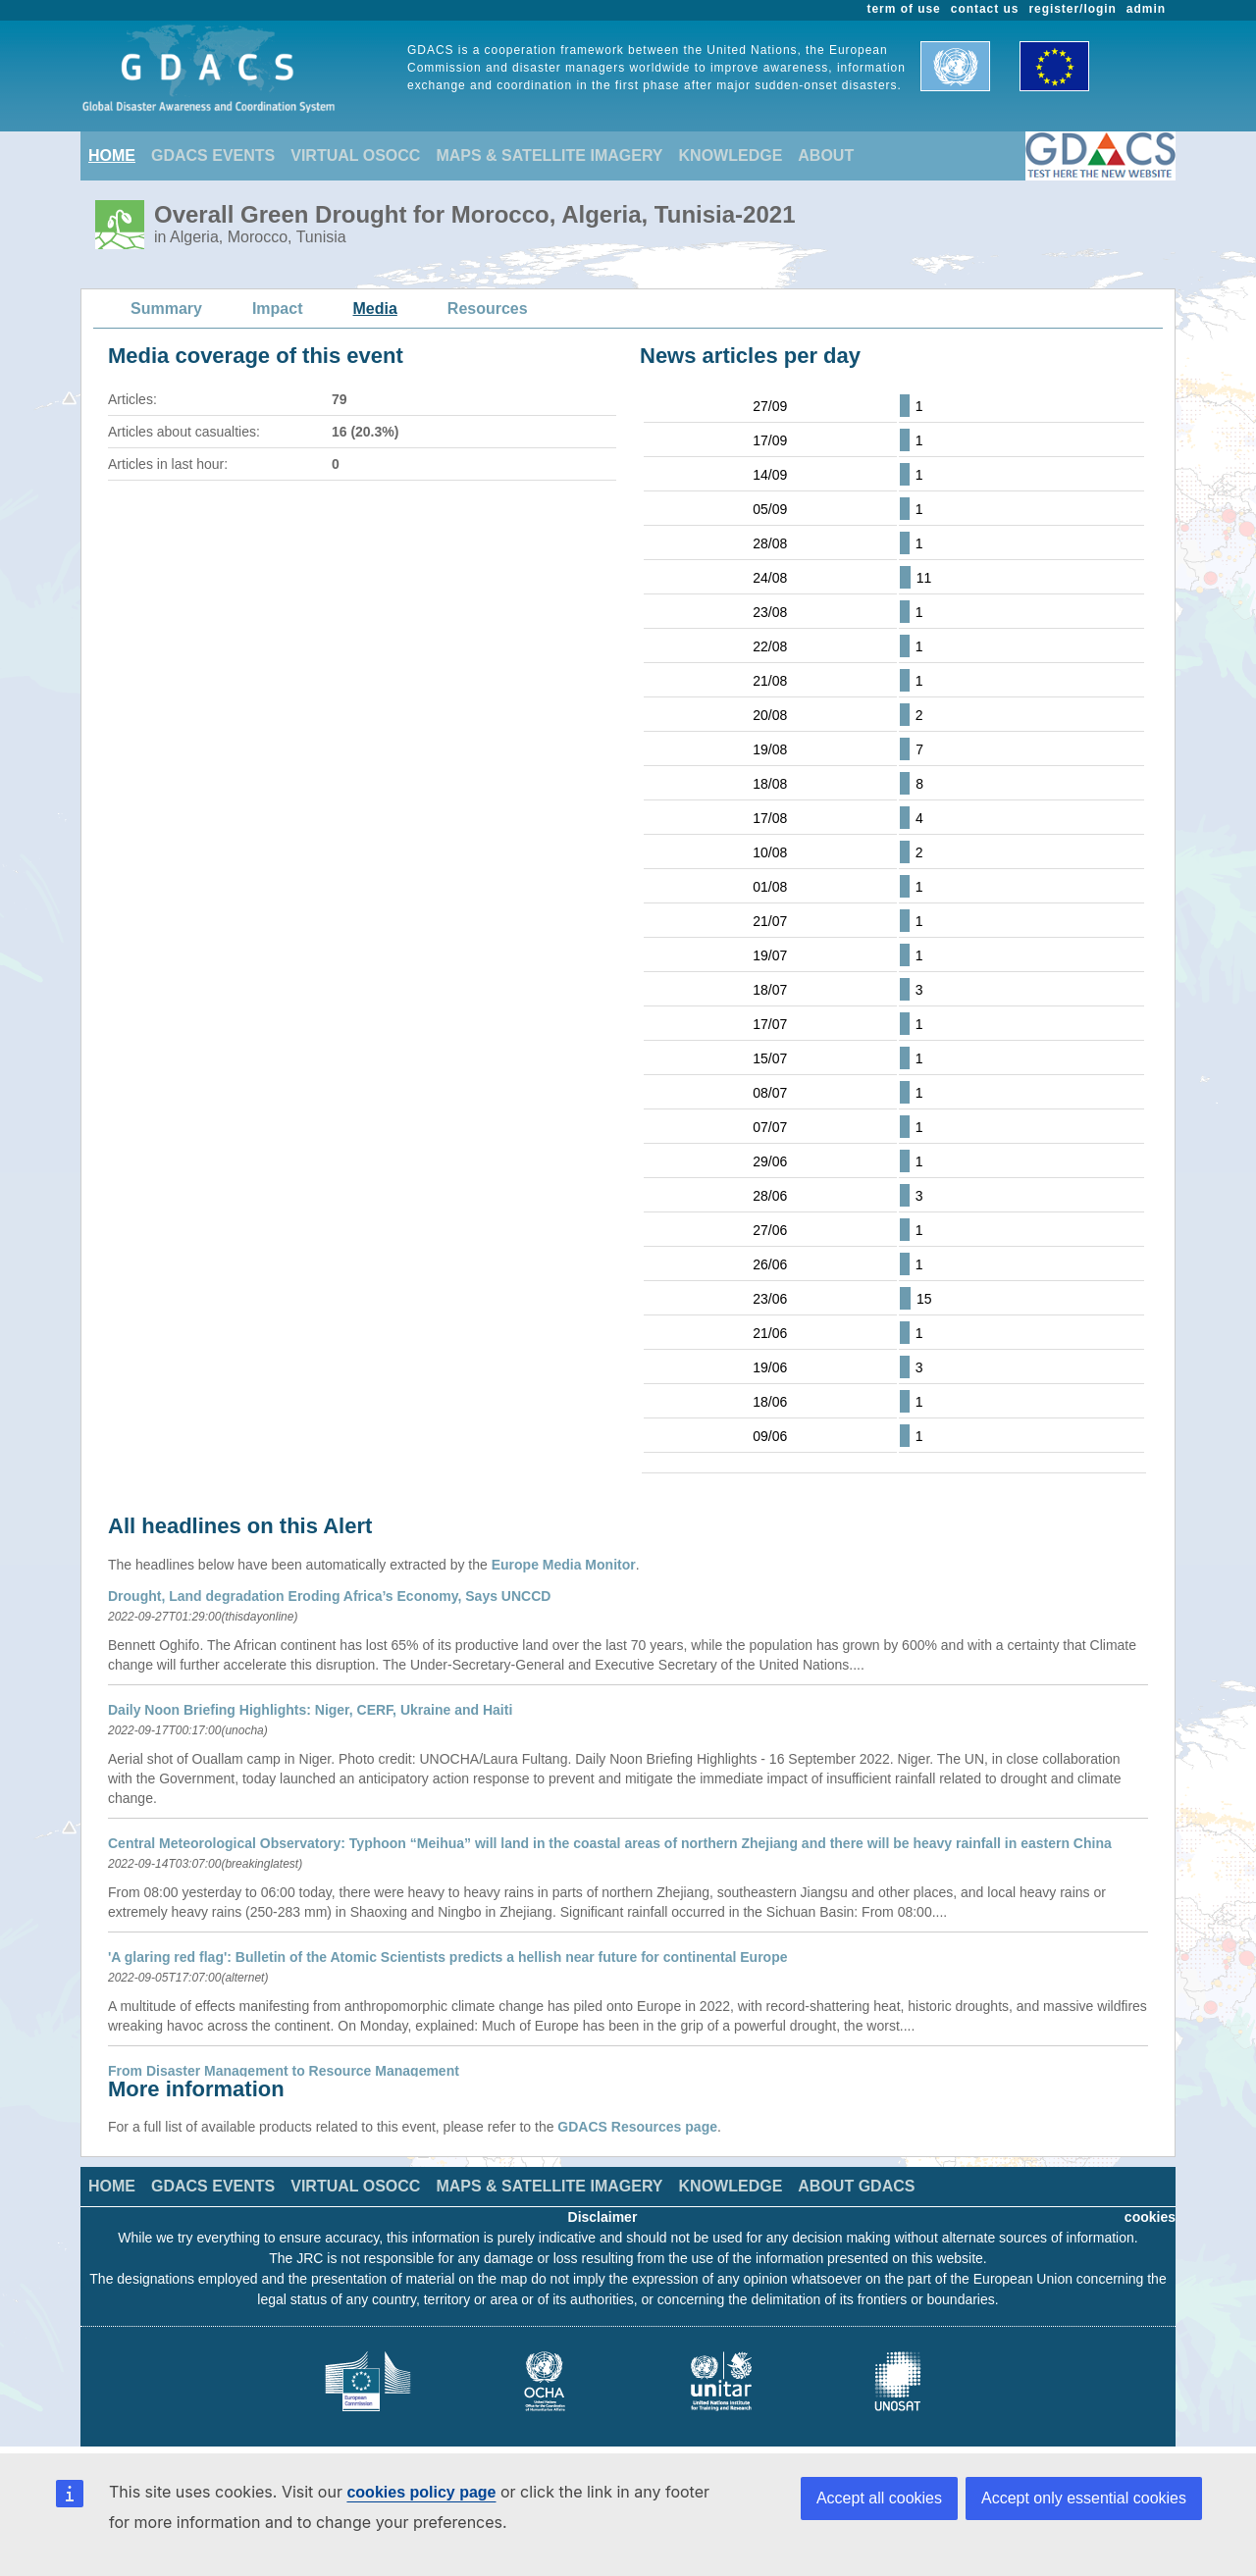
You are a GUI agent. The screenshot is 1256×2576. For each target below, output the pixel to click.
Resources (487, 308)
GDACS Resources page (637, 2127)
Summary (166, 308)
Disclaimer (603, 2217)
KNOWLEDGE (731, 155)
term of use (904, 9)
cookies (1150, 2217)
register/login (1072, 9)
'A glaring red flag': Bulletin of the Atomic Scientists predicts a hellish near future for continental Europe (448, 1957)
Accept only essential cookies (1083, 2498)
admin (1146, 9)
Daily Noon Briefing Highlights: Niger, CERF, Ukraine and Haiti (310, 1710)
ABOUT (826, 155)
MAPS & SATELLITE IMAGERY (549, 155)
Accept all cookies (879, 2498)
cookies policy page (421, 2492)
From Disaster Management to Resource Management (283, 2071)
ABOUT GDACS (856, 2186)
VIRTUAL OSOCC (355, 155)
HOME (111, 155)
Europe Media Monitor (564, 1564)
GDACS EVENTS (213, 155)
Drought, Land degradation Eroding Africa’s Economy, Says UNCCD (329, 1596)
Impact (277, 308)
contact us (985, 9)
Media (375, 308)
